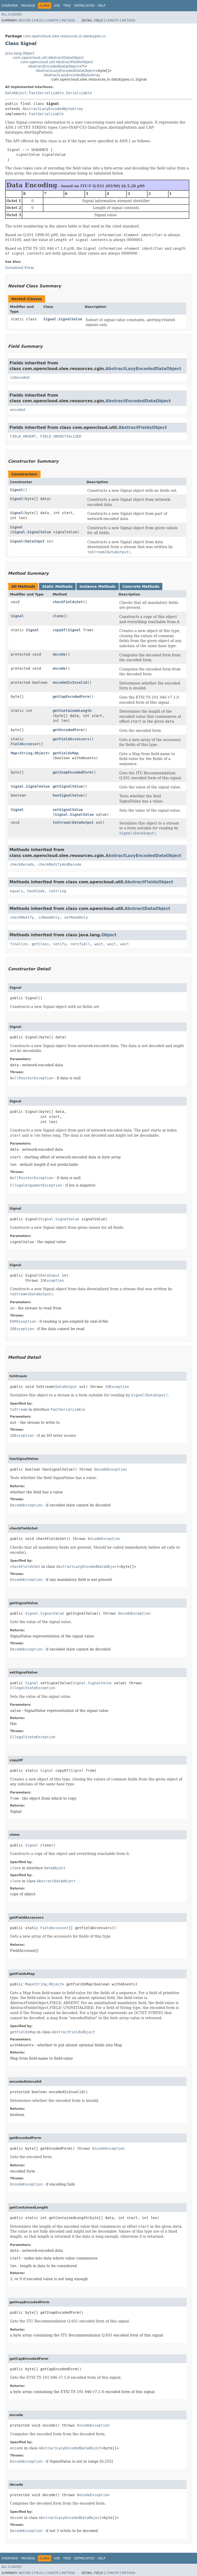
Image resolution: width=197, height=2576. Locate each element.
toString (57, 891)
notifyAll (80, 944)
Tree (67, 5)
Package (28, 5)
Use (57, 5)
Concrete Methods (141, 586)
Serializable (79, 93)
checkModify (22, 917)
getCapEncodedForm (71, 696)
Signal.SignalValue (62, 319)
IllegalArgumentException (36, 1185)
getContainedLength (72, 711)
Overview (10, 5)
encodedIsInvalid (70, 682)
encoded (17, 410)
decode (59, 654)
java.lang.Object (19, 53)
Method (68, 20)
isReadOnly (49, 917)
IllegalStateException (32, 1688)
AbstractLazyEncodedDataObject (65, 71)
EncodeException (104, 1539)
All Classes (12, 14)
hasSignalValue (68, 795)
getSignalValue (68, 786)
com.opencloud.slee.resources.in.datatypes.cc (64, 36)
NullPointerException (31, 1078)
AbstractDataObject (147, 908)
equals (16, 891)
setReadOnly (76, 917)
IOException (52, 1280)
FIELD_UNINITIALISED (60, 436)
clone (58, 616)
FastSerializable (46, 93)
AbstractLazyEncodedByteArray (72, 75)
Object (41, 753)
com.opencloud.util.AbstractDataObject (48, 58)
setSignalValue (68, 810)
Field (38, 20)
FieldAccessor (25, 744)
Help (102, 5)
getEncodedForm (68, 730)
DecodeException (110, 1469)
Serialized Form (19, 268)
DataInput (35, 541)
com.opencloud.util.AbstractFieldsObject (57, 62)
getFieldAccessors (71, 739)
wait (98, 944)
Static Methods (57, 586)
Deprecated (84, 5)
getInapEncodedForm (72, 772)
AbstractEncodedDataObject (53, 66)
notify (59, 944)
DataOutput (83, 822)
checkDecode (22, 864)
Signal (16, 490)
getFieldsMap (65, 753)
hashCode (35, 891)
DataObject (16, 93)
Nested (24, 20)
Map (14, 753)
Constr (52, 20)
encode (59, 668)
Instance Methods (97, 586)
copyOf (59, 630)
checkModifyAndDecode (60, 864)
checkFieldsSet (68, 602)
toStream (61, 822)
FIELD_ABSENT (23, 436)
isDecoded (19, 377)
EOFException (23, 1321)
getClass (40, 944)
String (26, 753)
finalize (18, 944)
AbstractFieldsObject (143, 427)
